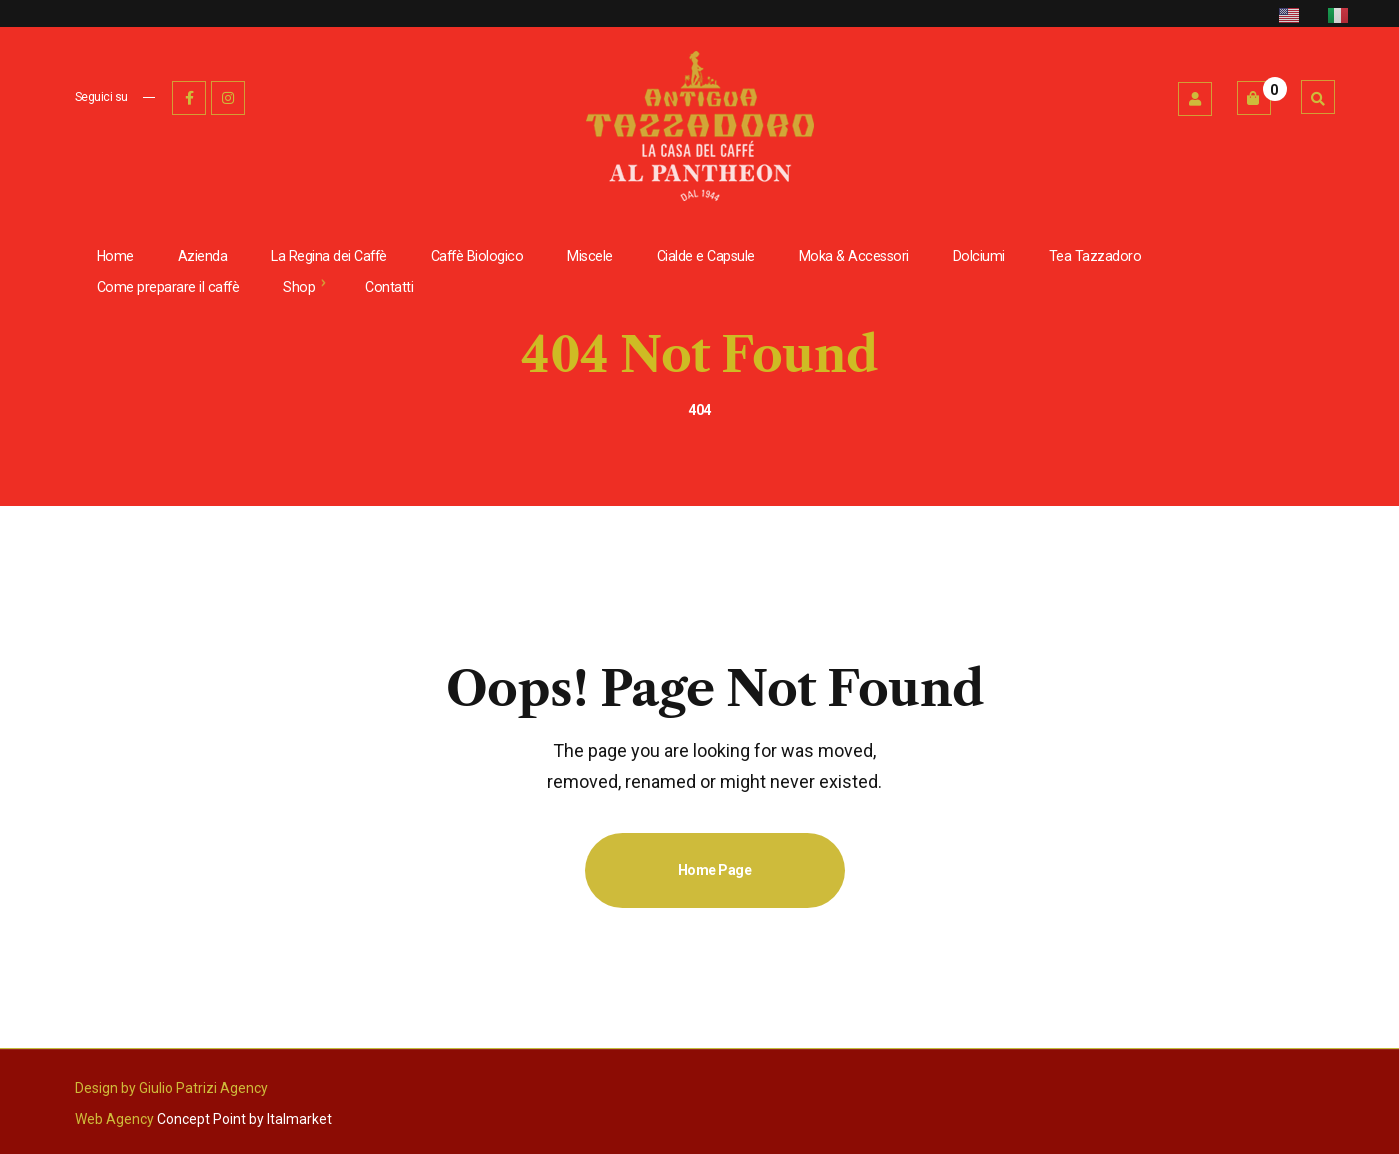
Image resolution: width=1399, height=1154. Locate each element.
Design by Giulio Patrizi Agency (171, 1088)
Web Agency (114, 1119)
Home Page (715, 870)
